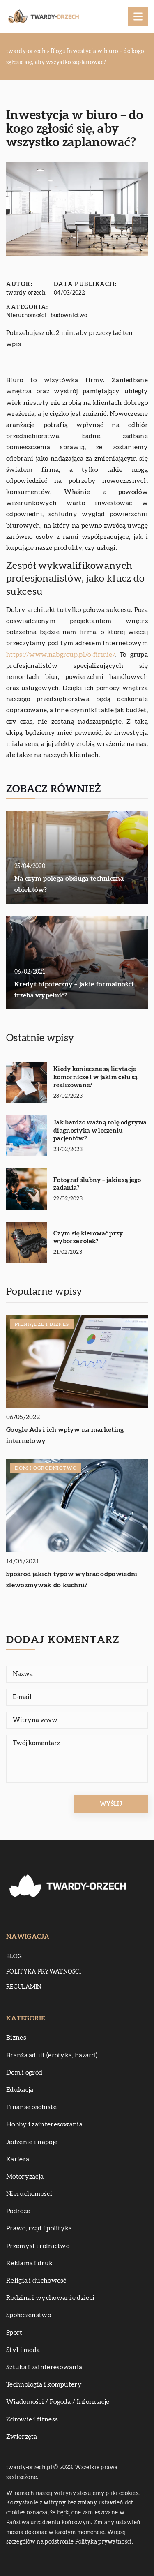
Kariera (17, 2159)
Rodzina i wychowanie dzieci (50, 2297)
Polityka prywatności (43, 1972)
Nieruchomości (29, 2194)
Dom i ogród (24, 2072)
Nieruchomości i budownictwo (46, 316)
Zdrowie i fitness (32, 2419)
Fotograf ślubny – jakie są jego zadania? (97, 1184)
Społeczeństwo (28, 2315)
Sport (14, 2332)
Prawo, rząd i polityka (39, 2228)
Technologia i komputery (44, 2384)
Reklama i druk (29, 2263)
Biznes (16, 2037)
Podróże (18, 2211)
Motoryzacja (25, 2176)
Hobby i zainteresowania (44, 2124)
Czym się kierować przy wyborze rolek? (88, 1237)
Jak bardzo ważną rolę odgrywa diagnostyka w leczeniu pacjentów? (100, 1130)
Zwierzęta (21, 2436)
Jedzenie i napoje (31, 2142)
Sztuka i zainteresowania (44, 2367)
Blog (14, 1957)
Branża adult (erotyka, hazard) (51, 2055)
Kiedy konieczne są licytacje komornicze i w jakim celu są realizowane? (95, 1077)
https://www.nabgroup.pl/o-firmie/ (60, 654)
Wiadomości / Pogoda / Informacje (58, 2401)
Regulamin (24, 1987)
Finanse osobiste (31, 2107)
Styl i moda (23, 2350)
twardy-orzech (26, 293)
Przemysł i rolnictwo (37, 2246)
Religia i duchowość (36, 2280)
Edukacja (19, 2090)
